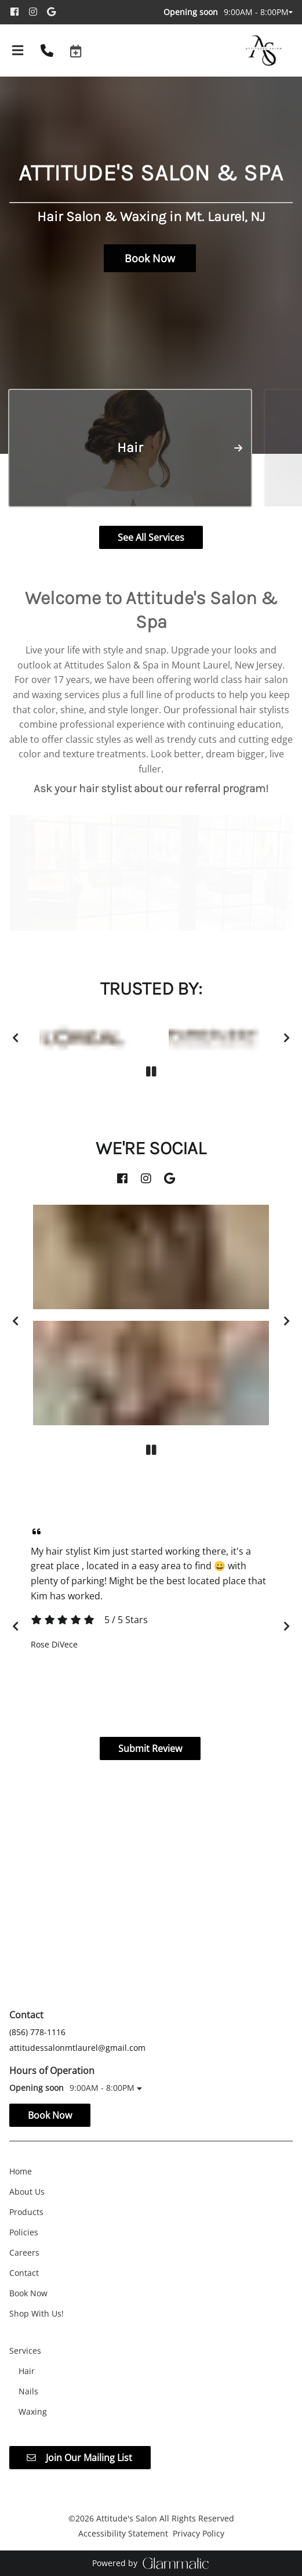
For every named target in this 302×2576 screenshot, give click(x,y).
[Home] (20, 2171)
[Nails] (28, 2391)
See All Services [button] (151, 537)
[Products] (26, 2211)
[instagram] (37, 11)
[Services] (25, 2350)
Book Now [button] (150, 258)
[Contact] (24, 2272)
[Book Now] (28, 2293)
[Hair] (27, 2370)
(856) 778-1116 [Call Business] (37, 2031)
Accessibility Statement (123, 2533)
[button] (75, 50)
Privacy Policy (198, 2533)
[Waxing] (33, 2411)
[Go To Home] (265, 50)
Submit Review (150, 1748)
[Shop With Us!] (36, 2313)
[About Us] (27, 2191)
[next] (287, 1037)
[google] (55, 11)
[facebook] (18, 11)
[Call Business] (46, 50)
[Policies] (23, 2232)
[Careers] (24, 2252)
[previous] (15, 1037)
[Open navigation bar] (18, 50)
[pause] (151, 1072)
